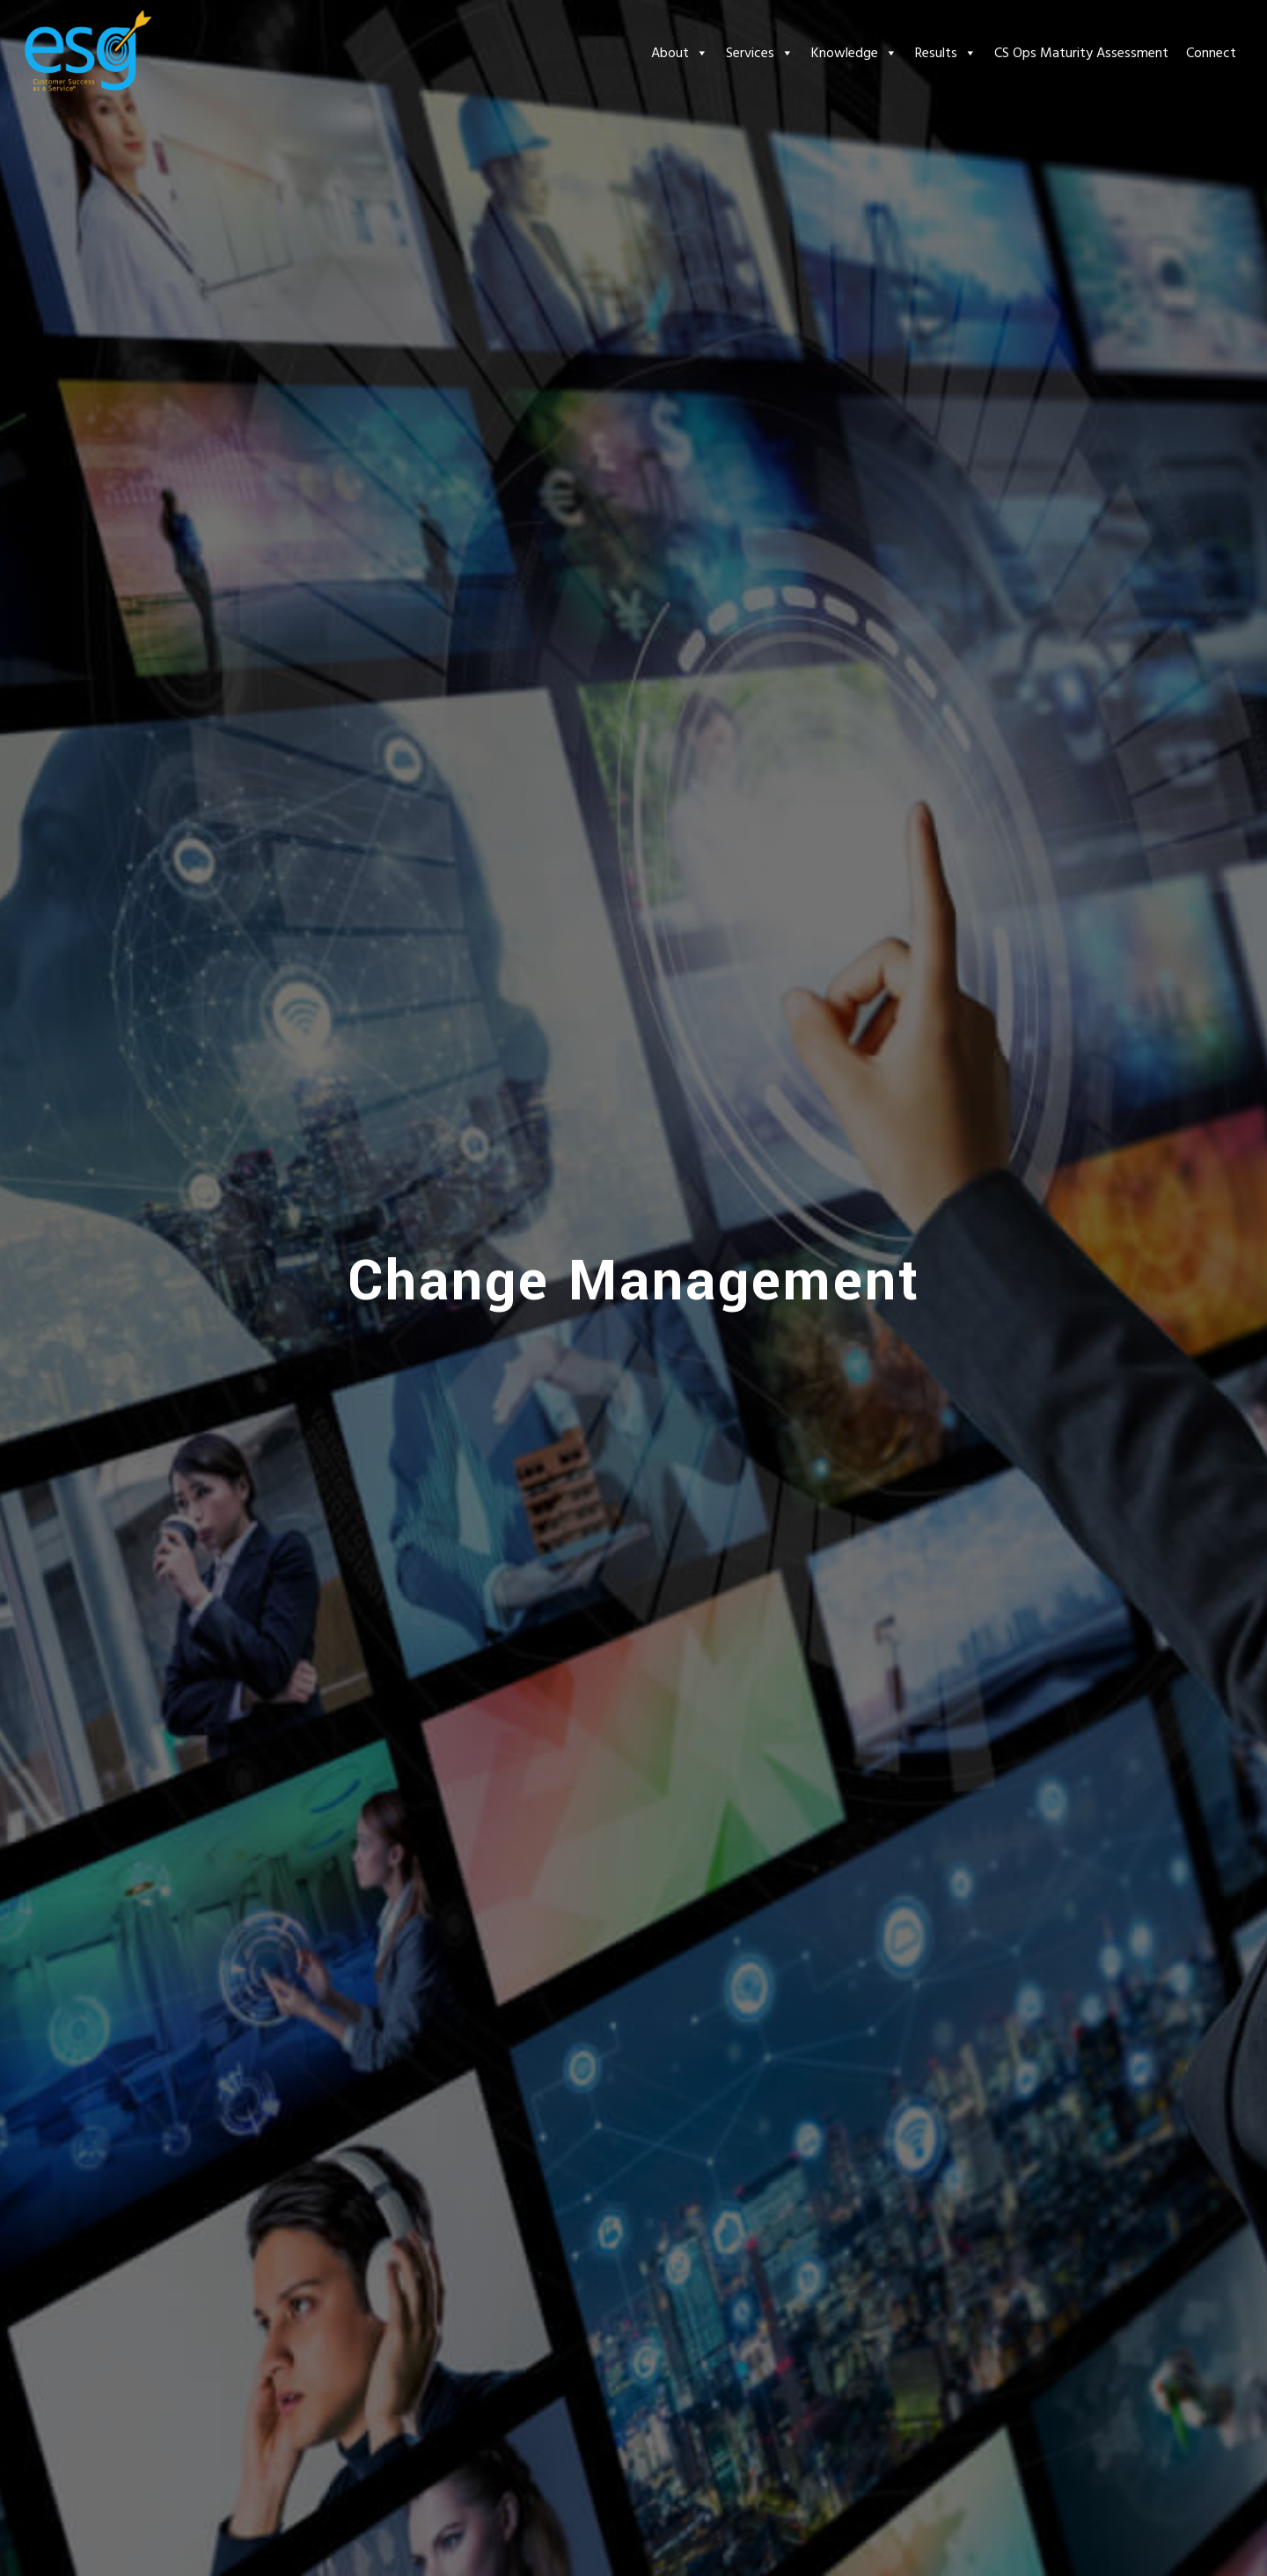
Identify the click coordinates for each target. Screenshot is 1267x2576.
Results (946, 53)
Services (760, 53)
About (679, 53)
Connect (1211, 52)
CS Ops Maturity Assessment (1081, 52)
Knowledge (854, 53)
